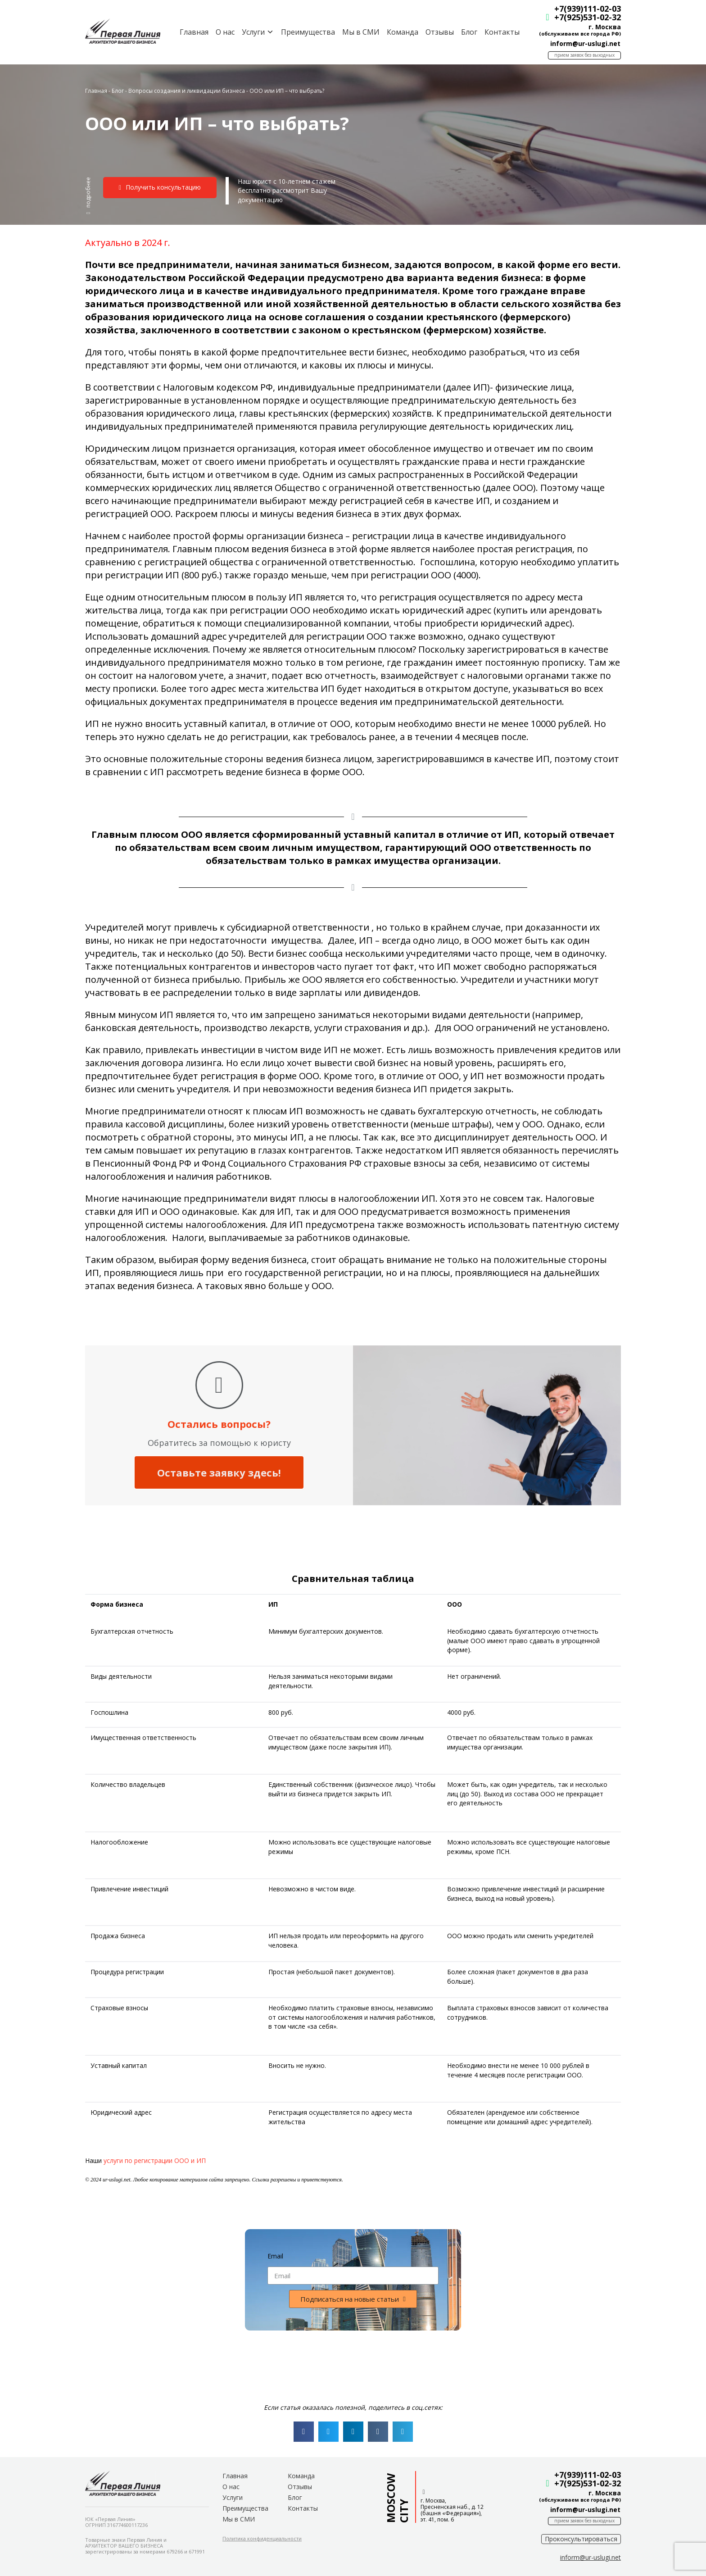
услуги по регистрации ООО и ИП (155, 2160)
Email (275, 2256)
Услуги (232, 2497)
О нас (225, 32)
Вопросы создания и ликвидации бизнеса (186, 90)
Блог (469, 32)
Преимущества (308, 32)
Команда (402, 32)
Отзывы (439, 32)
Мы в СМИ (361, 32)
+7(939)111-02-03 (587, 8)
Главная (194, 32)
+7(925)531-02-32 (587, 17)
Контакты (502, 32)
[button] (88, 195)
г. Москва (604, 27)
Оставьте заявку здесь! (219, 1472)
